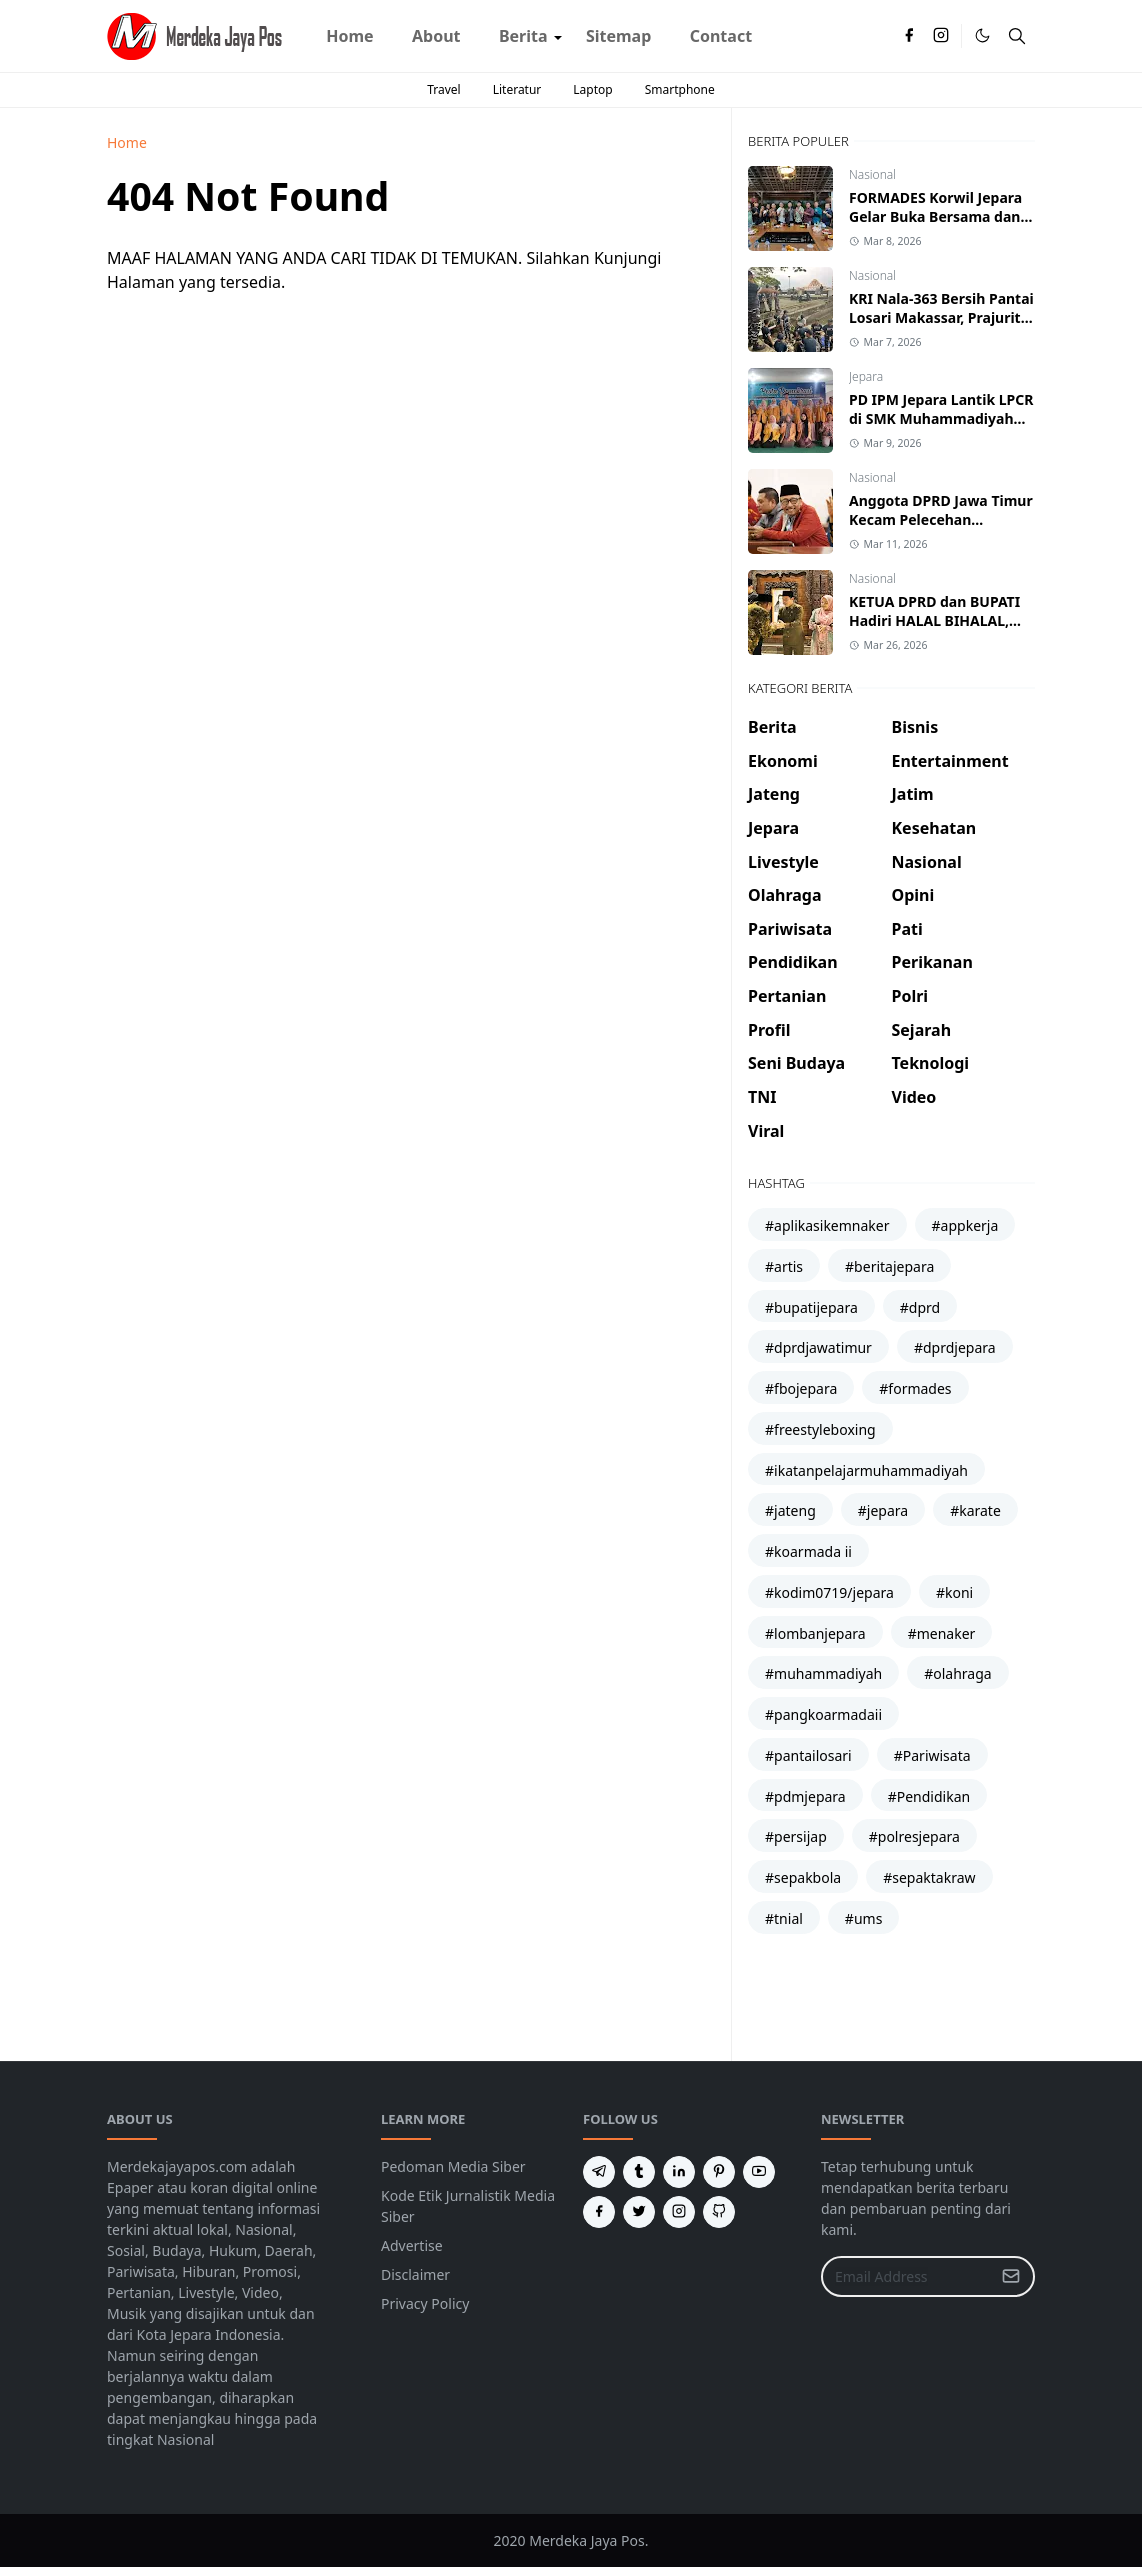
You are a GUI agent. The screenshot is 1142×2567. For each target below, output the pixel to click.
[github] (719, 2212)
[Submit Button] (1011, 2276)
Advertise (412, 2245)
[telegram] (599, 2172)
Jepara (866, 376)
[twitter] (639, 2212)
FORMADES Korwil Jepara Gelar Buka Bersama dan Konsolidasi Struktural (935, 216)
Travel (443, 89)
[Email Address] (906, 2276)
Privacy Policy (425, 2303)
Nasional (872, 174)
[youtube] (759, 2172)
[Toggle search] (1017, 36)
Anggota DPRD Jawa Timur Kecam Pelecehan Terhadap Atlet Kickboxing (941, 519)
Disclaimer (415, 2274)
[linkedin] (679, 2172)
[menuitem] (350, 36)
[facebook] (909, 36)
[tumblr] (639, 2172)
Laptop (592, 89)
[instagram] (941, 36)
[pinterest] (719, 2172)
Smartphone (680, 89)
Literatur (517, 89)
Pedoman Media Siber (453, 2166)
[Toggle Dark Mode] (982, 35)
